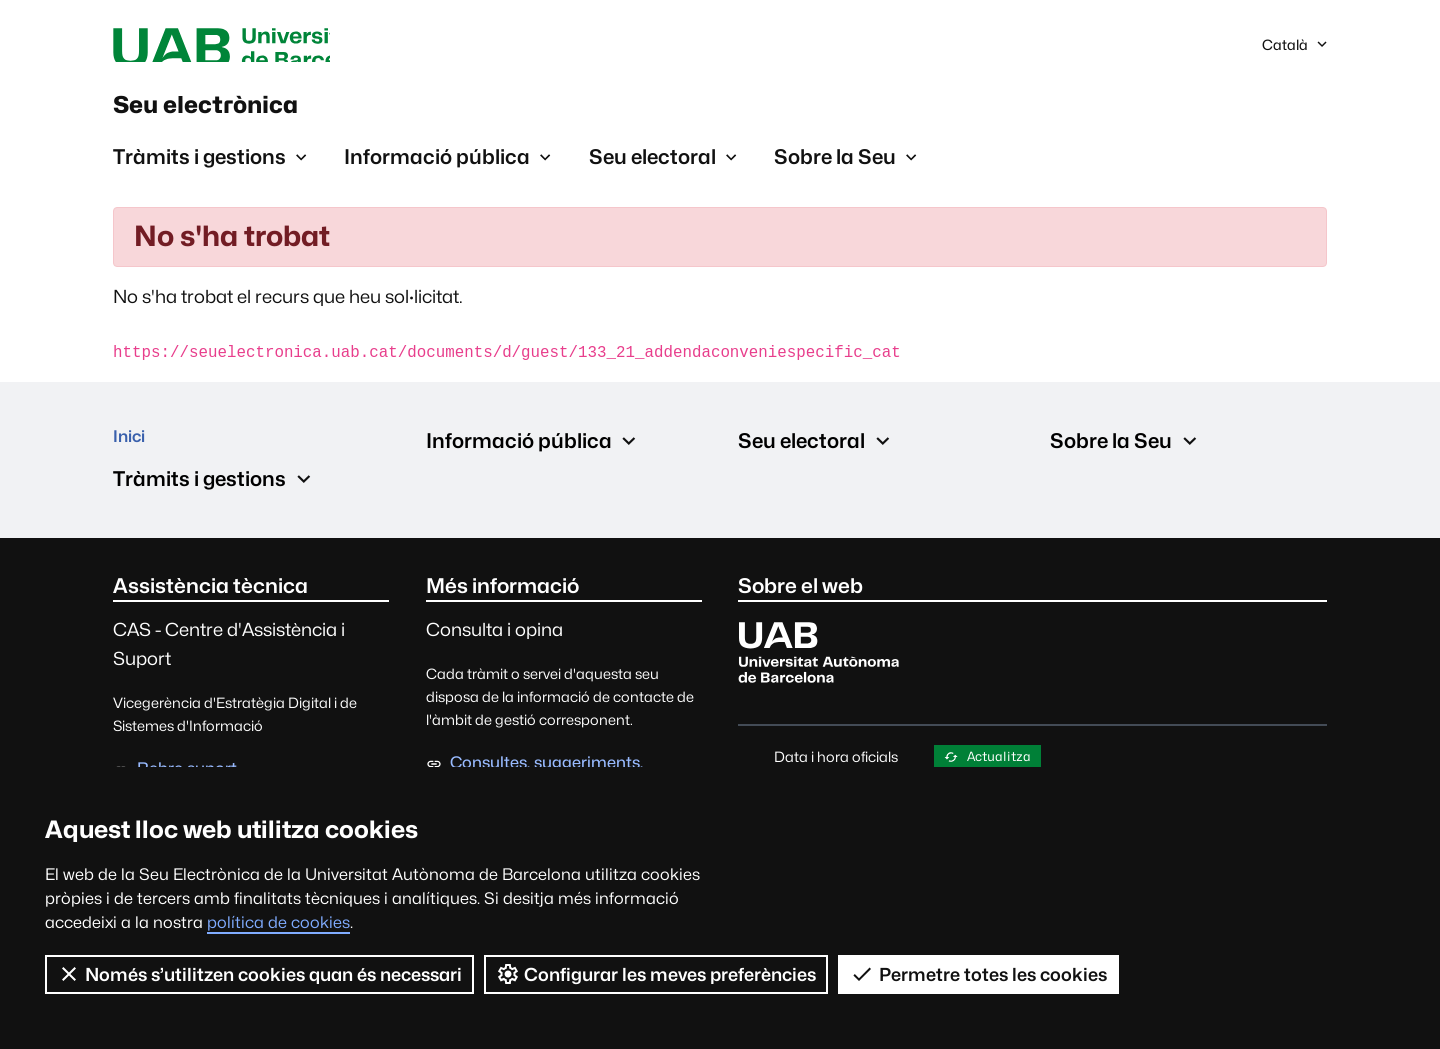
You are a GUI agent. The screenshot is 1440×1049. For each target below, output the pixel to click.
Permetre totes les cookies (980, 974)
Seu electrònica (259, 119)
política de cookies (278, 922)
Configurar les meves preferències (657, 974)
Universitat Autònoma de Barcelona (302, 48)
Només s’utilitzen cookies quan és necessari (260, 974)
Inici (133, 464)
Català (1307, 53)
